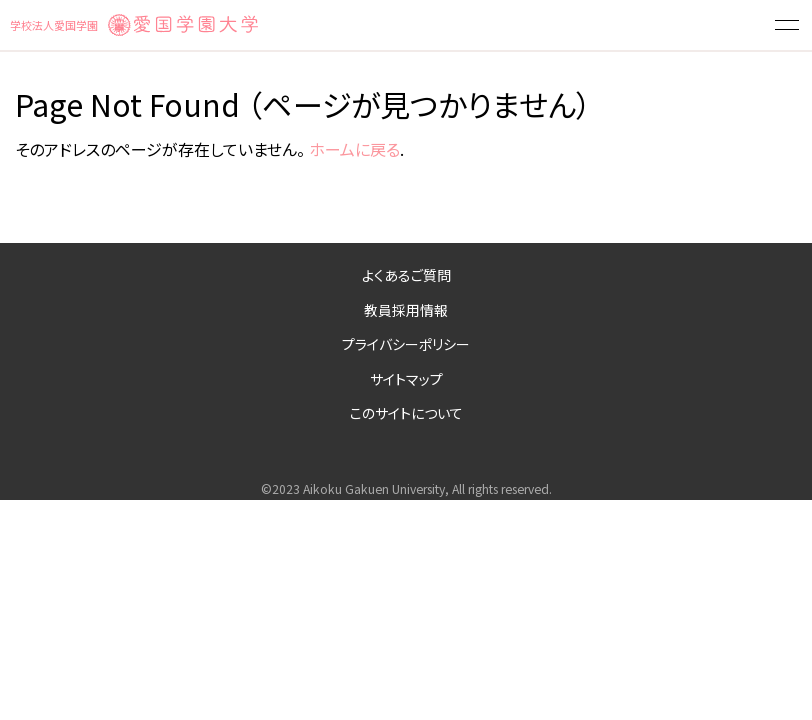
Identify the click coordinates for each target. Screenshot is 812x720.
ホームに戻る (354, 149)
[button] (787, 25)
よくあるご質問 (406, 275)
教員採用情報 (406, 310)
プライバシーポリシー (406, 344)
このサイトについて (406, 413)
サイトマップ (406, 379)
